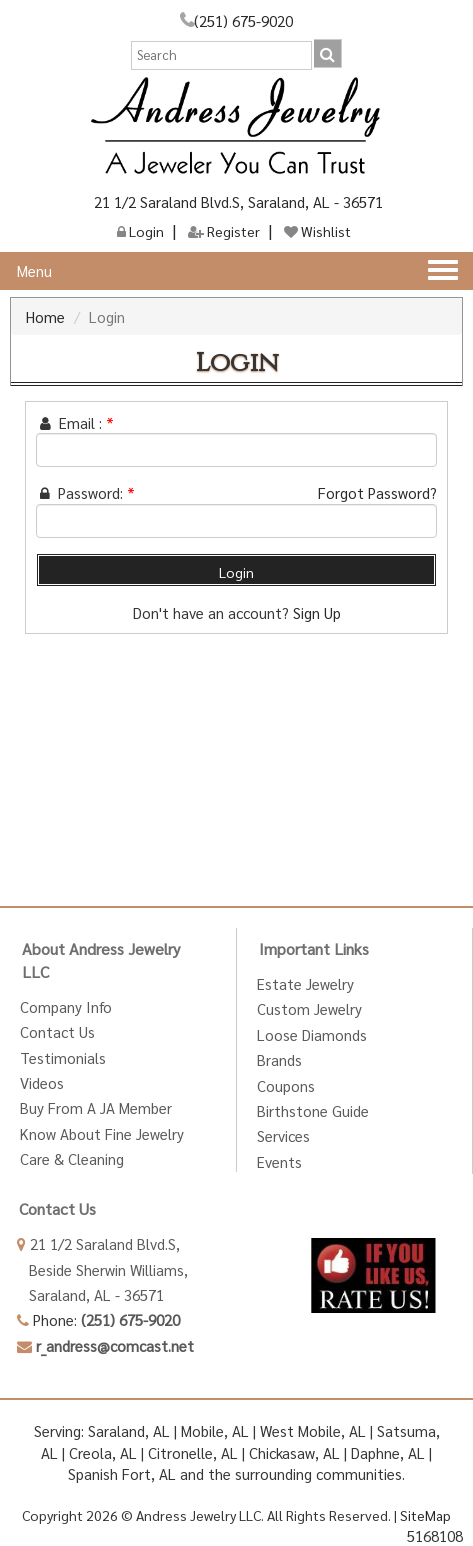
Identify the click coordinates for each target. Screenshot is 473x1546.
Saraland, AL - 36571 (90, 1294)
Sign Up (317, 612)
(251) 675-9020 (243, 20)
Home (45, 316)
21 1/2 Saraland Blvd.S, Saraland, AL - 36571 (236, 201)
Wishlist (317, 231)
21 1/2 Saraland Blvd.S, (98, 1243)
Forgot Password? (377, 492)
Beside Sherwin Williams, (102, 1269)
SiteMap (425, 1515)
